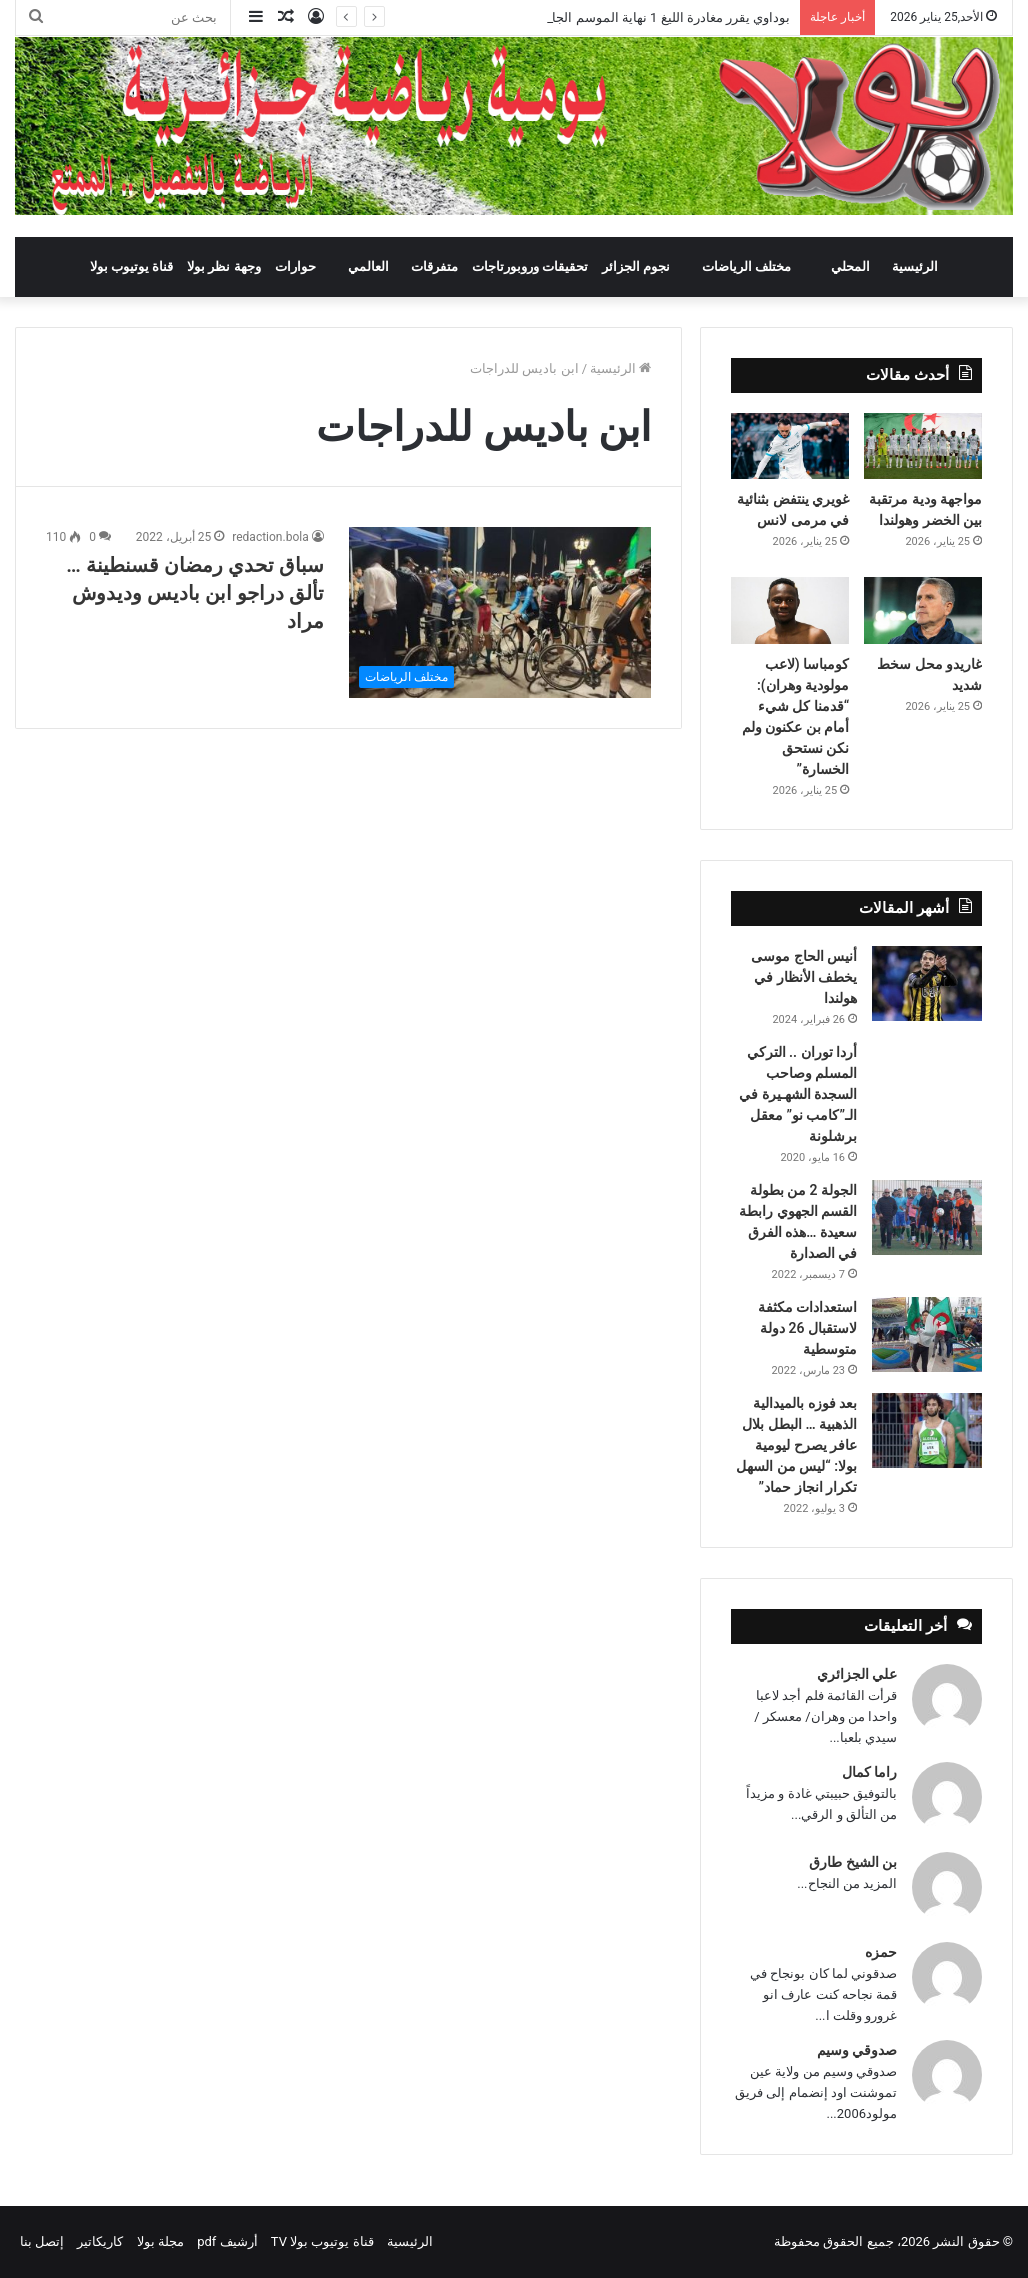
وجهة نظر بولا (223, 266)
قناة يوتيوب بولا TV (322, 2241)
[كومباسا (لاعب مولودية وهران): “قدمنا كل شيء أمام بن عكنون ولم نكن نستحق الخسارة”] (790, 610)
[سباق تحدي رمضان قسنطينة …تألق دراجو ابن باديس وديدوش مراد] (500, 612)
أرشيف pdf (227, 2241)
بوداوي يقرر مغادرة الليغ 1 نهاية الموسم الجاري (661, 17)
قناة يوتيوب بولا (131, 266)
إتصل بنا (42, 2241)
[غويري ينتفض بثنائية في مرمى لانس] (790, 446)
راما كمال (869, 1772)
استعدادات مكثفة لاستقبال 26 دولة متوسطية (807, 1328)
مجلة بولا (160, 2241)
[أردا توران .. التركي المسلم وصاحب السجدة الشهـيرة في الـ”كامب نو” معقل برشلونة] (927, 1069)
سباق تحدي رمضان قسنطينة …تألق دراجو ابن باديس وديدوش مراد (194, 593)
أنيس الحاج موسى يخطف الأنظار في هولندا (804, 977)
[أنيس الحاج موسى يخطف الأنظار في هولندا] (927, 983)
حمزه (881, 1952)
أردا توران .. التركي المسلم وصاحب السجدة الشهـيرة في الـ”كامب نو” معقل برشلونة (798, 1094)
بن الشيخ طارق (853, 1862)
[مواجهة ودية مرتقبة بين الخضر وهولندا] (923, 446)
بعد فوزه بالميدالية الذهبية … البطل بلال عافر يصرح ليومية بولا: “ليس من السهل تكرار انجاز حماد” (796, 1445)
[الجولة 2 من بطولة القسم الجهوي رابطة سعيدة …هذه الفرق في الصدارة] (927, 1217)
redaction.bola (270, 537)
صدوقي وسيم (857, 2050)
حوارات (295, 266)
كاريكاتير (100, 2241)
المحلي (850, 266)
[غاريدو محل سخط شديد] (923, 610)
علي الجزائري (857, 1674)
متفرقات (434, 266)
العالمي (368, 266)
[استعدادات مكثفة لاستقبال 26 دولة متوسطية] (927, 1334)
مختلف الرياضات (746, 266)
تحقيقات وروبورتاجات (530, 266)
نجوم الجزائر (636, 266)
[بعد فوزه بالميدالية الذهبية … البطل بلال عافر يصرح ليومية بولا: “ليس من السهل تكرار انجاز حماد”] (927, 1430)
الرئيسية (915, 266)
